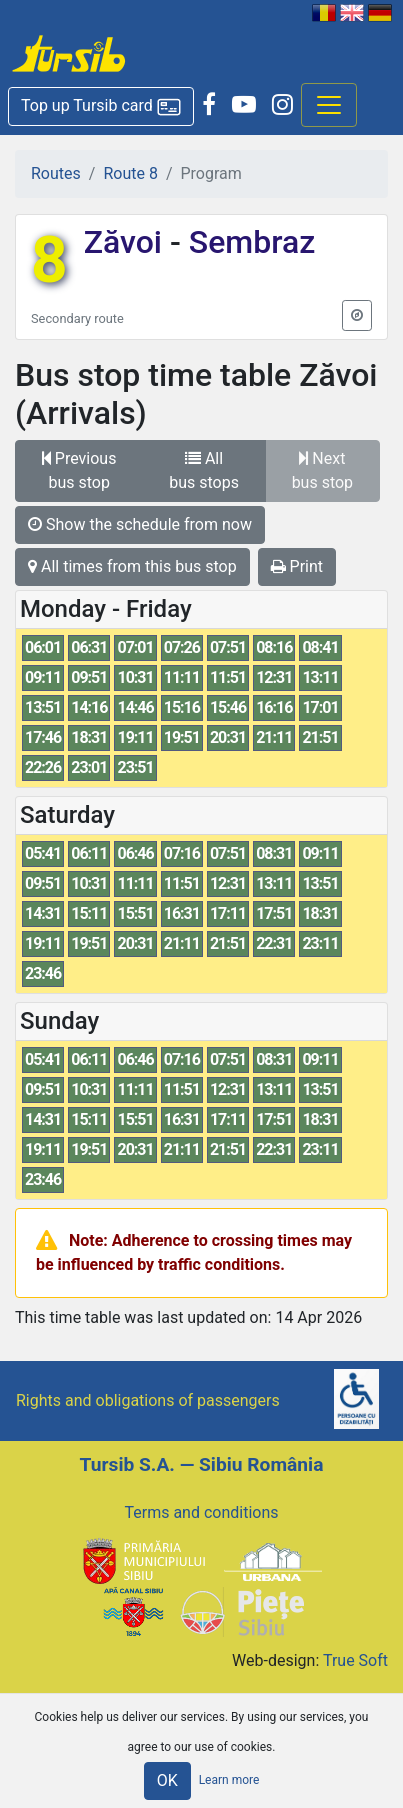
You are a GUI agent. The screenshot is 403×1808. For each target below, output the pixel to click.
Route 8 (130, 173)
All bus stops (204, 470)
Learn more (229, 1780)
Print (297, 566)
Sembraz (248, 242)
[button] (101, 106)
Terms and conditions (201, 1512)
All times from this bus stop (132, 566)
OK (167, 1780)
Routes (56, 173)
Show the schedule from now (140, 524)
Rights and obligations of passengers (148, 1400)
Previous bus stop (79, 470)
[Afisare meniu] (329, 105)
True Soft (355, 1660)
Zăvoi (127, 242)
